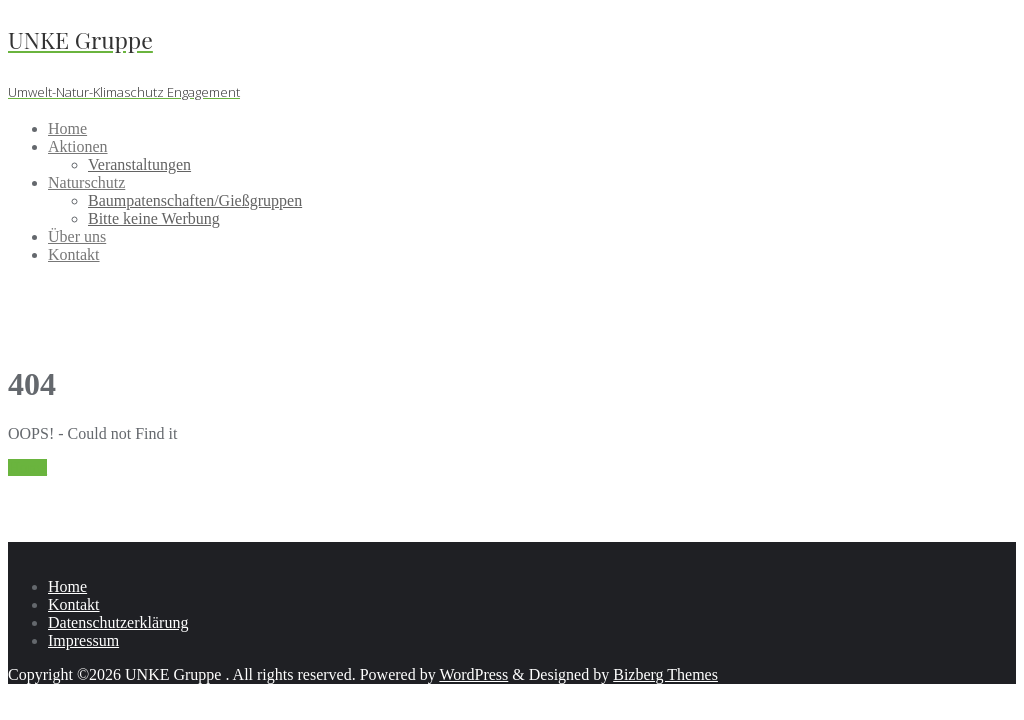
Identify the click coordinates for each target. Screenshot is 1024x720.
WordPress (473, 674)
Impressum (83, 640)
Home (27, 467)
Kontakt (74, 604)
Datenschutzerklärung (118, 622)
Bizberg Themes (665, 674)
